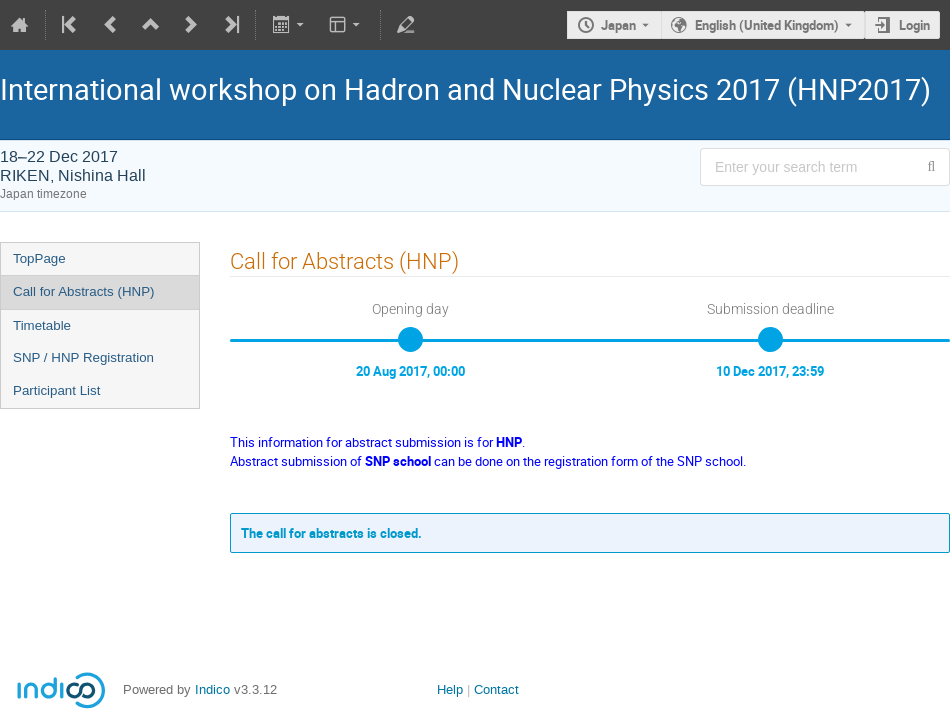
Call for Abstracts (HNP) (83, 291)
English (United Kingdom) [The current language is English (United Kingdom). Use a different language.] (767, 25)
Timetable (42, 325)
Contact (496, 689)
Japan (618, 25)
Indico (212, 689)
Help (450, 689)
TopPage (39, 258)
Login (914, 25)
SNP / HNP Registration (83, 357)
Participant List (56, 390)
